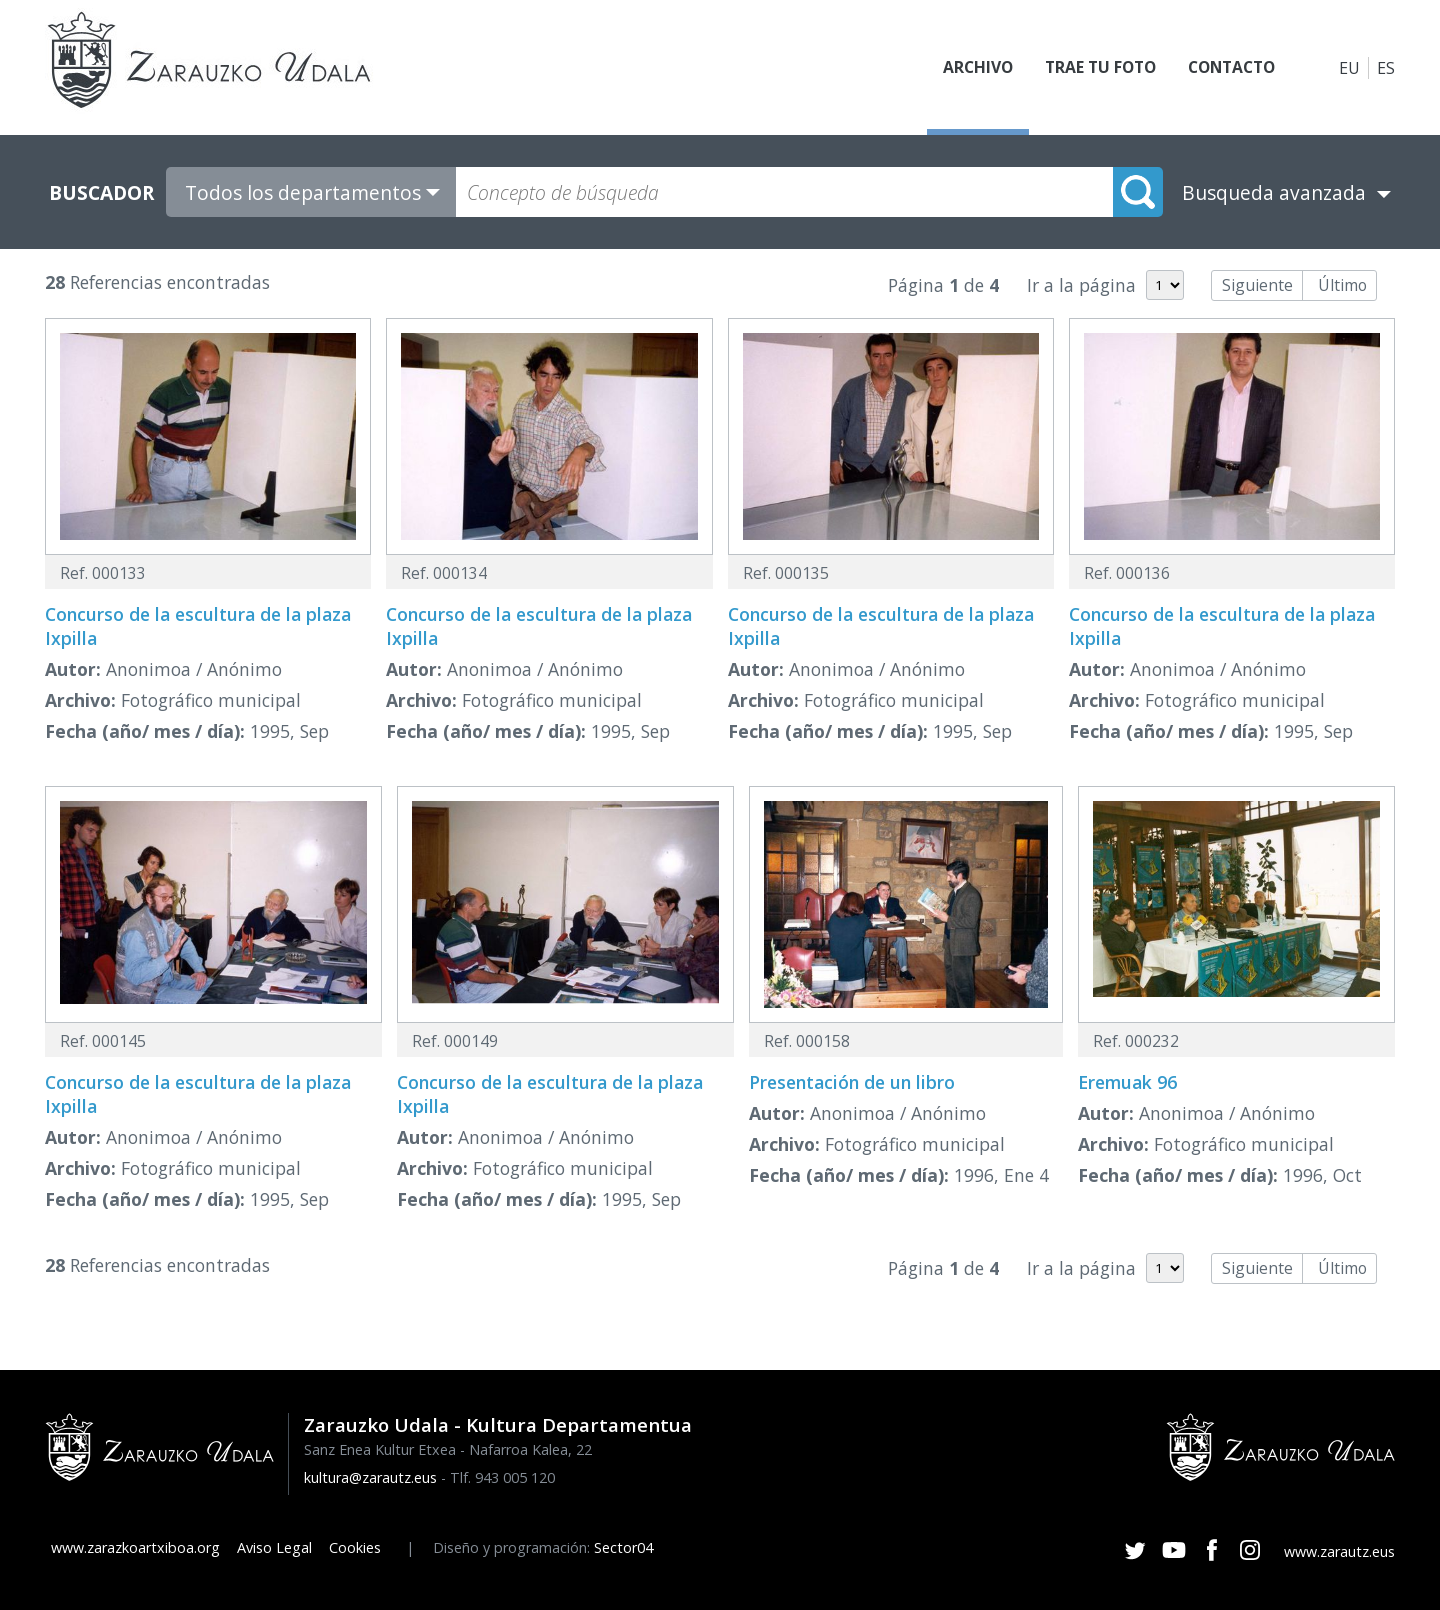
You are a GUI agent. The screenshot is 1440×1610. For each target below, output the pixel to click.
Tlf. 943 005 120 (502, 1477)
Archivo (965, 68)
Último (1342, 285)
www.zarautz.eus (1339, 1551)
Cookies (355, 1547)
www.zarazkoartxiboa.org (135, 1547)
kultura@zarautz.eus (370, 1477)
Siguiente (1257, 285)
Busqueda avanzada (1274, 192)
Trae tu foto (1091, 68)
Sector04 (623, 1547)
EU (1349, 68)
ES (1386, 68)
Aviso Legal (274, 1547)
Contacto (1228, 68)
